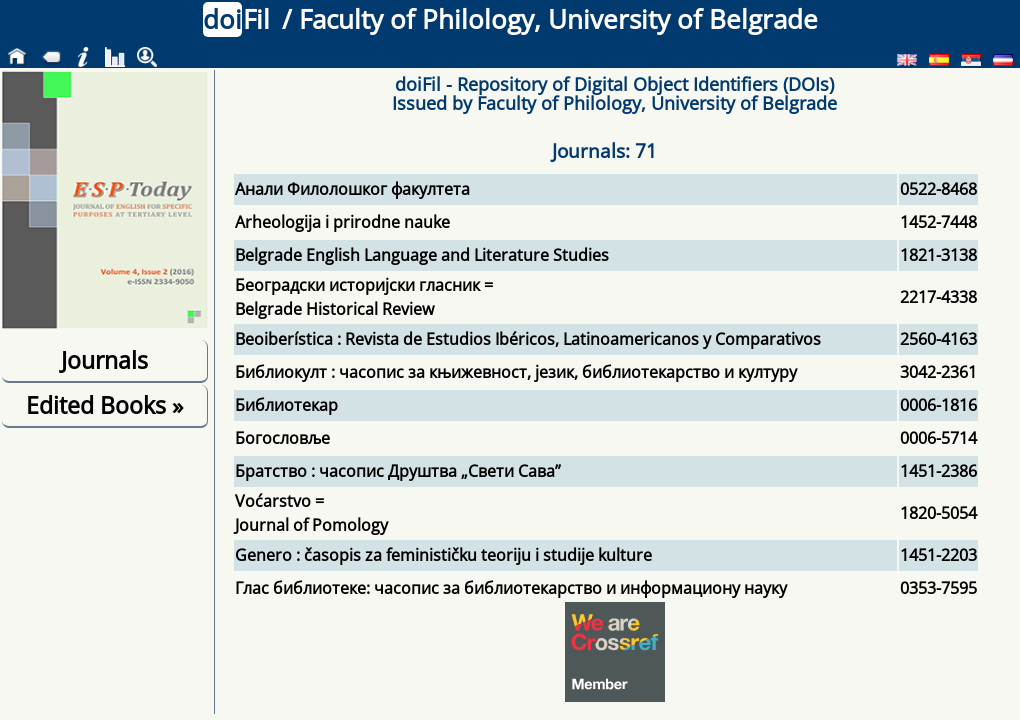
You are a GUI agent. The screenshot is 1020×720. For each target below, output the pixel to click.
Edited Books (104, 405)
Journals (104, 360)
